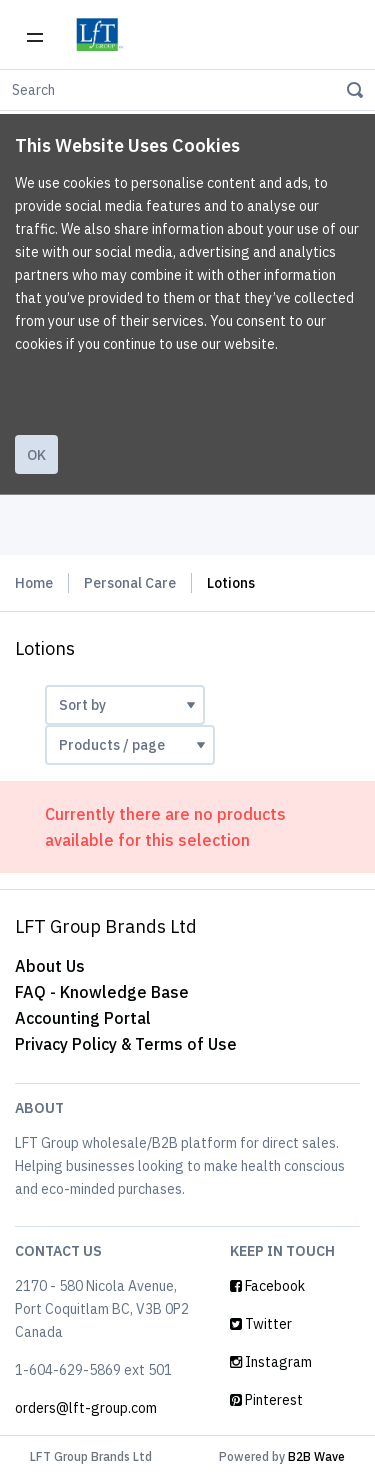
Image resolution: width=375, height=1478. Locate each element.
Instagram (271, 1362)
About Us (50, 966)
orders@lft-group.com (86, 1408)
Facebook (267, 1286)
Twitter (261, 1324)
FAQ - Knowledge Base (102, 992)
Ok (36, 455)
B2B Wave (316, 1456)
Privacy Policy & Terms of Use (126, 1044)
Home (34, 583)
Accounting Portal (83, 1018)
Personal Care (130, 583)
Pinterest (266, 1400)
